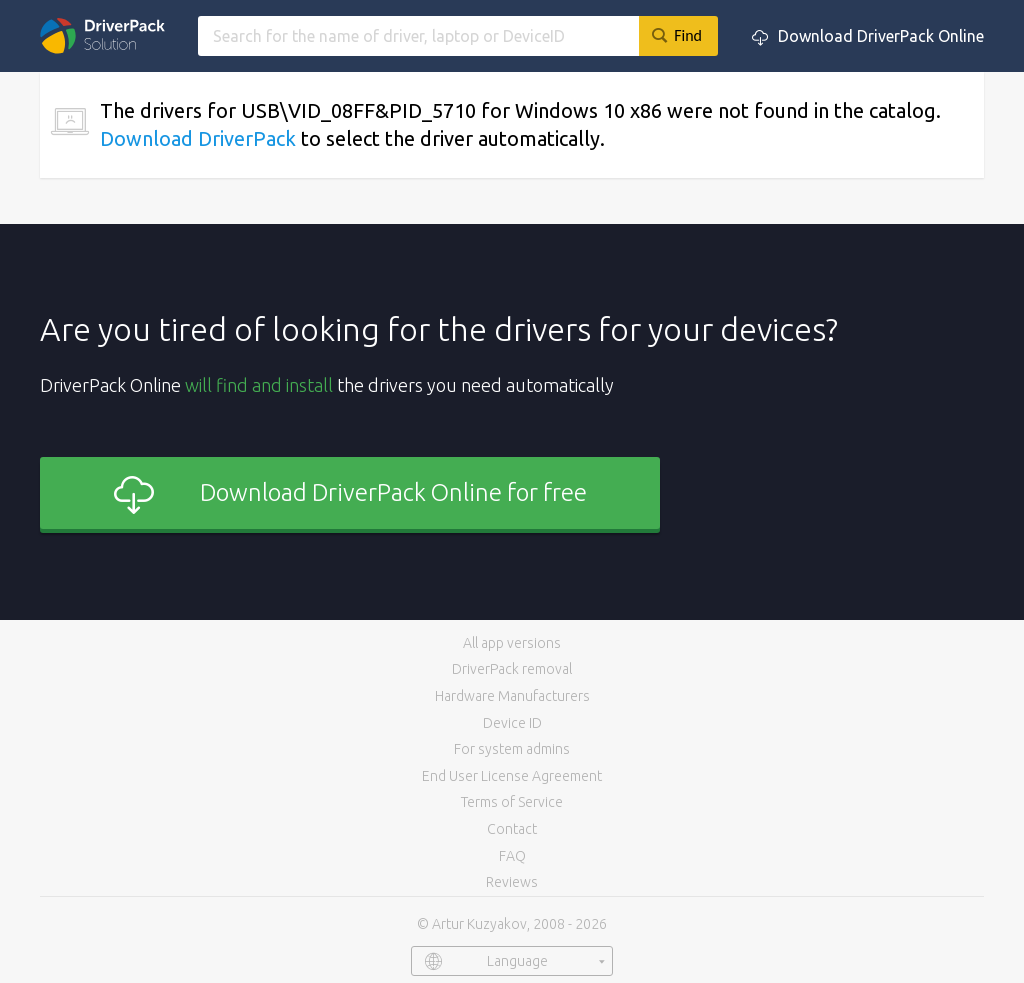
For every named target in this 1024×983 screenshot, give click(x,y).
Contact (512, 829)
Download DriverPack (198, 138)
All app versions (512, 643)
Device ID (512, 723)
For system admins (512, 749)
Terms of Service (512, 802)
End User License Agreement (512, 776)
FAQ (512, 856)
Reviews (512, 882)
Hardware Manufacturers (512, 696)
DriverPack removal (512, 669)
